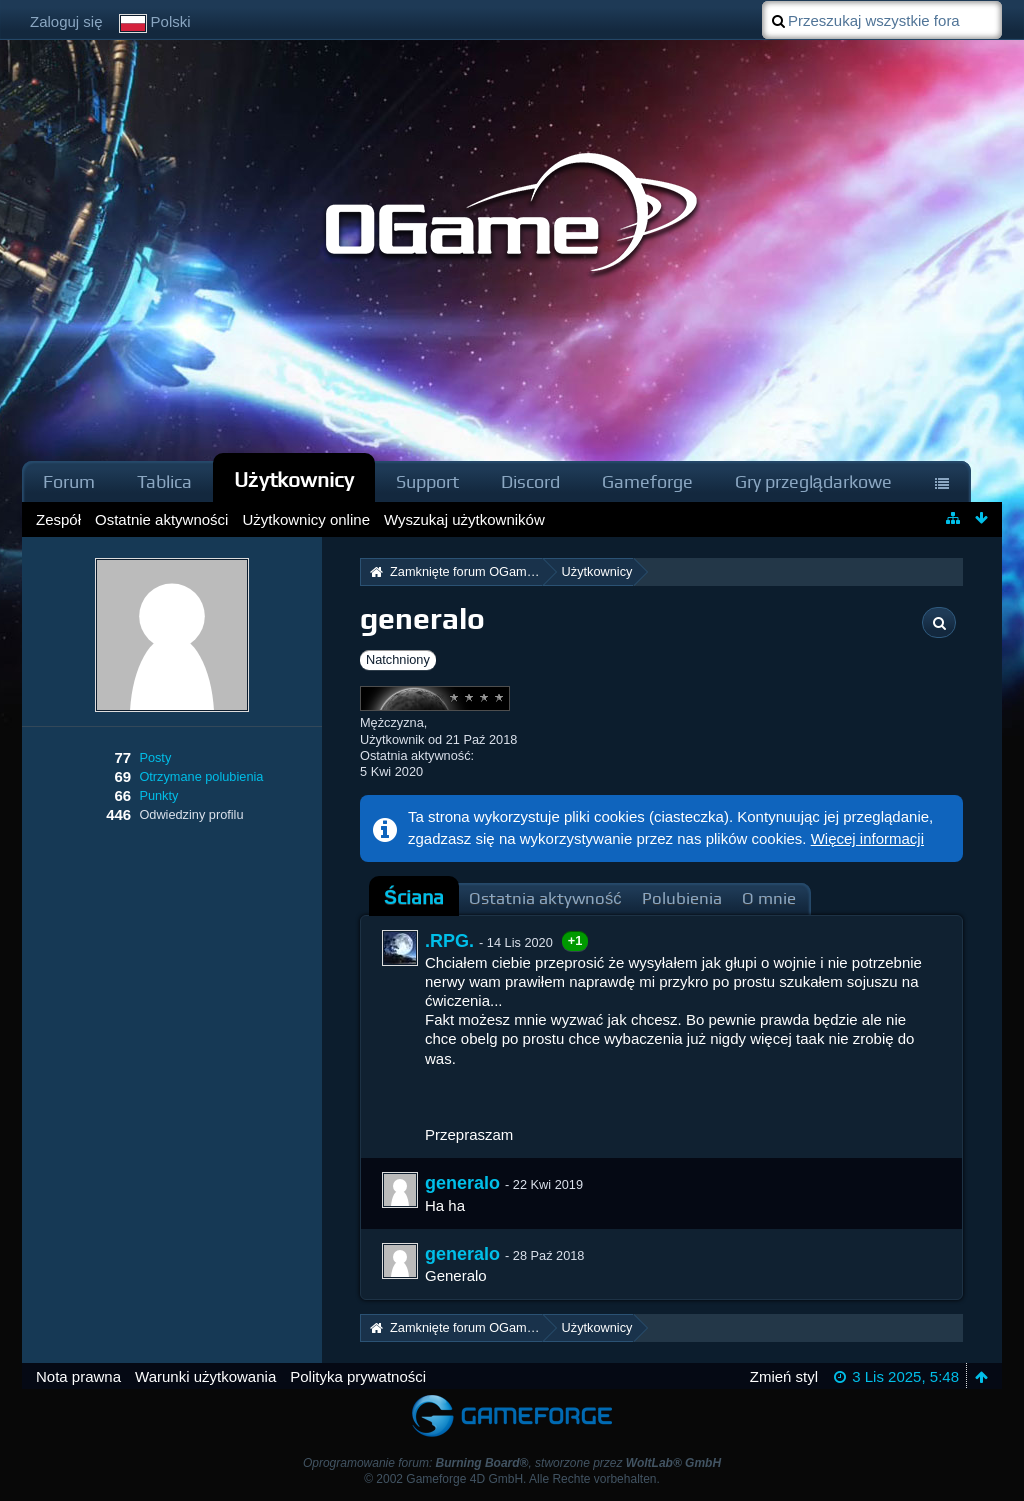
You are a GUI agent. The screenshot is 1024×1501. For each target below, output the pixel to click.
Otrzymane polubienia (201, 776)
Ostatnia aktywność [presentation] (545, 898)
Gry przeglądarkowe (813, 481)
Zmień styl (784, 1376)
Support (427, 481)
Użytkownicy (294, 479)
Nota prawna (78, 1376)
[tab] (414, 898)
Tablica (164, 481)
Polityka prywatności (358, 1376)
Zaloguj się (66, 21)
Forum (69, 481)
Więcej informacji (867, 838)
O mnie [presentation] (769, 898)
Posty (155, 757)
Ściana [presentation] (414, 897)
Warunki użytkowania (205, 1376)
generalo (462, 1183)
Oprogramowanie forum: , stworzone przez (512, 1463)
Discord (530, 481)
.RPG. (449, 941)
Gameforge (647, 481)
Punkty (158, 795)
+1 (575, 940)
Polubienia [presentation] (682, 898)
